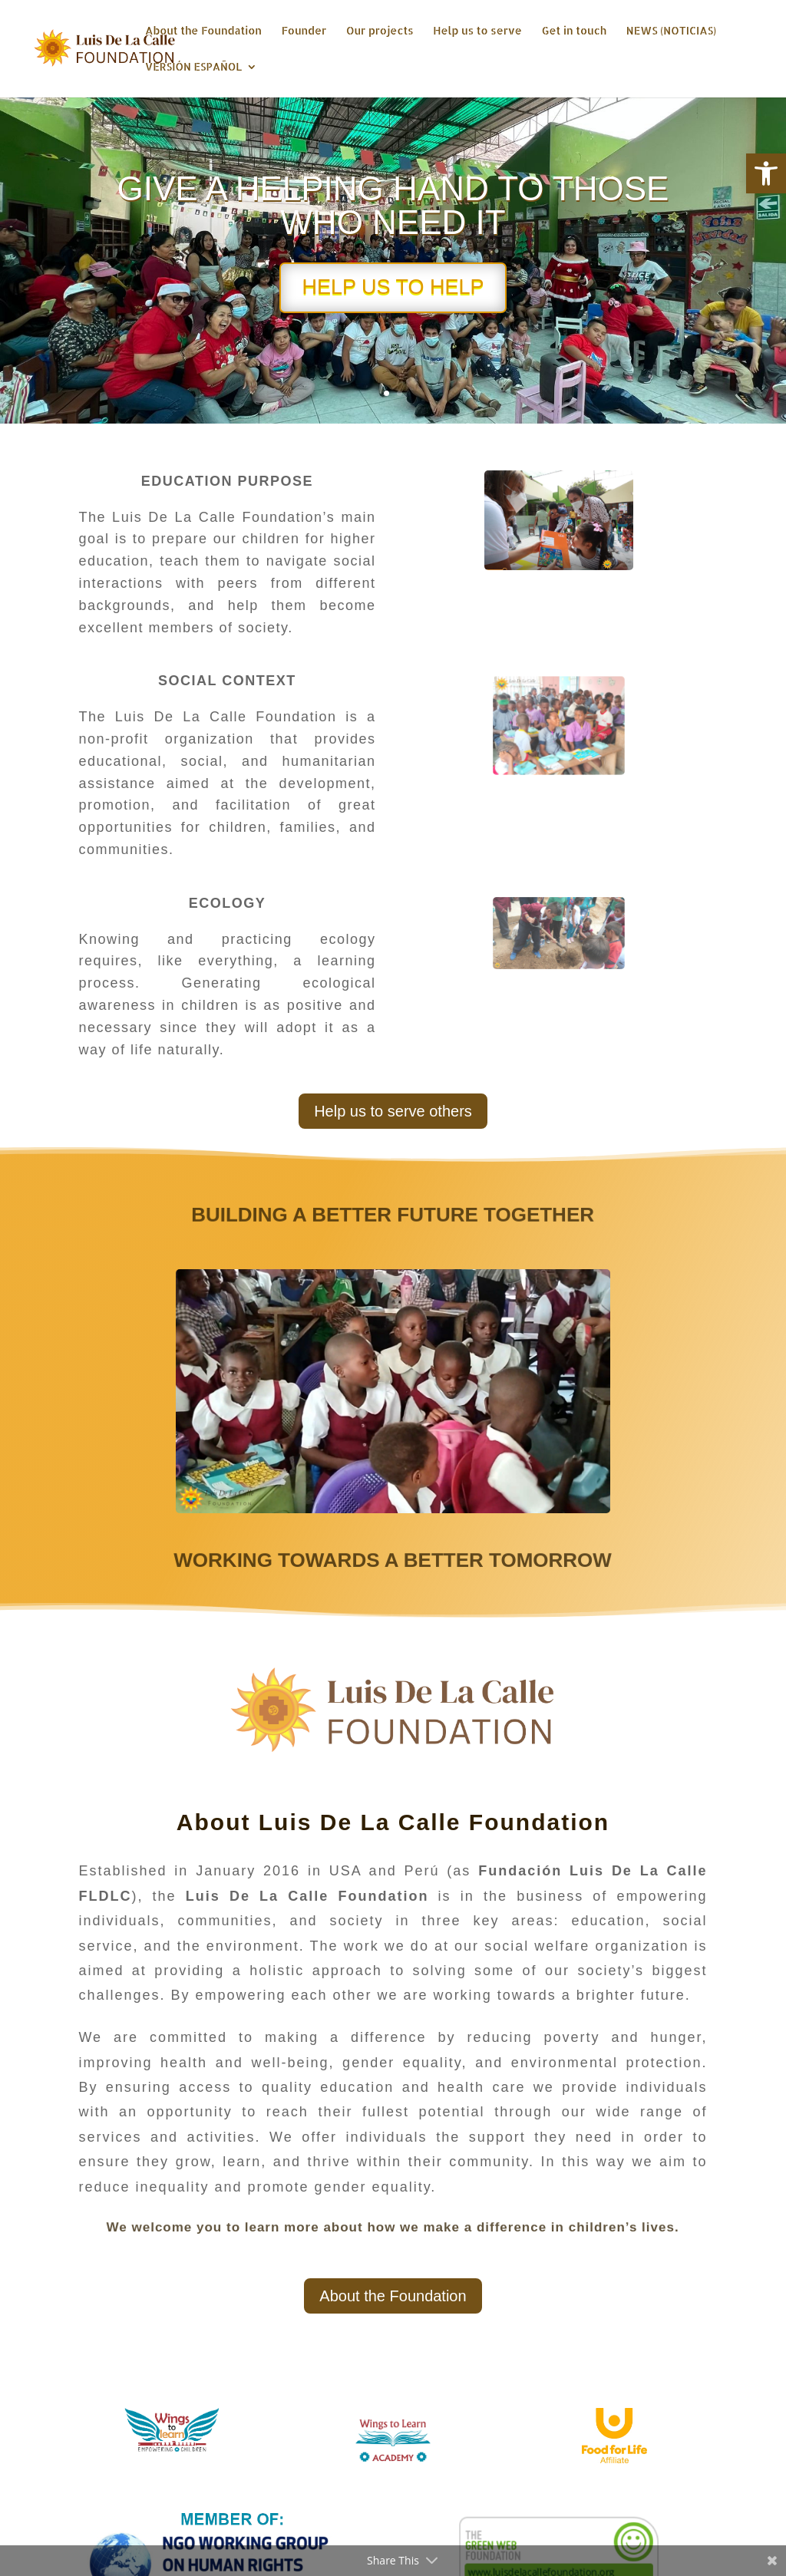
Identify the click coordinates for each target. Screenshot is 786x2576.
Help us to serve (477, 31)
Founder (304, 31)
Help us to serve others (393, 1111)
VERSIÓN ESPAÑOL (193, 67)
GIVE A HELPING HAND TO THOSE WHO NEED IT (393, 207)
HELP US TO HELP (393, 289)
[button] (766, 173)
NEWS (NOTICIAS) (671, 31)
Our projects (380, 31)
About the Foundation (203, 31)
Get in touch (574, 31)
